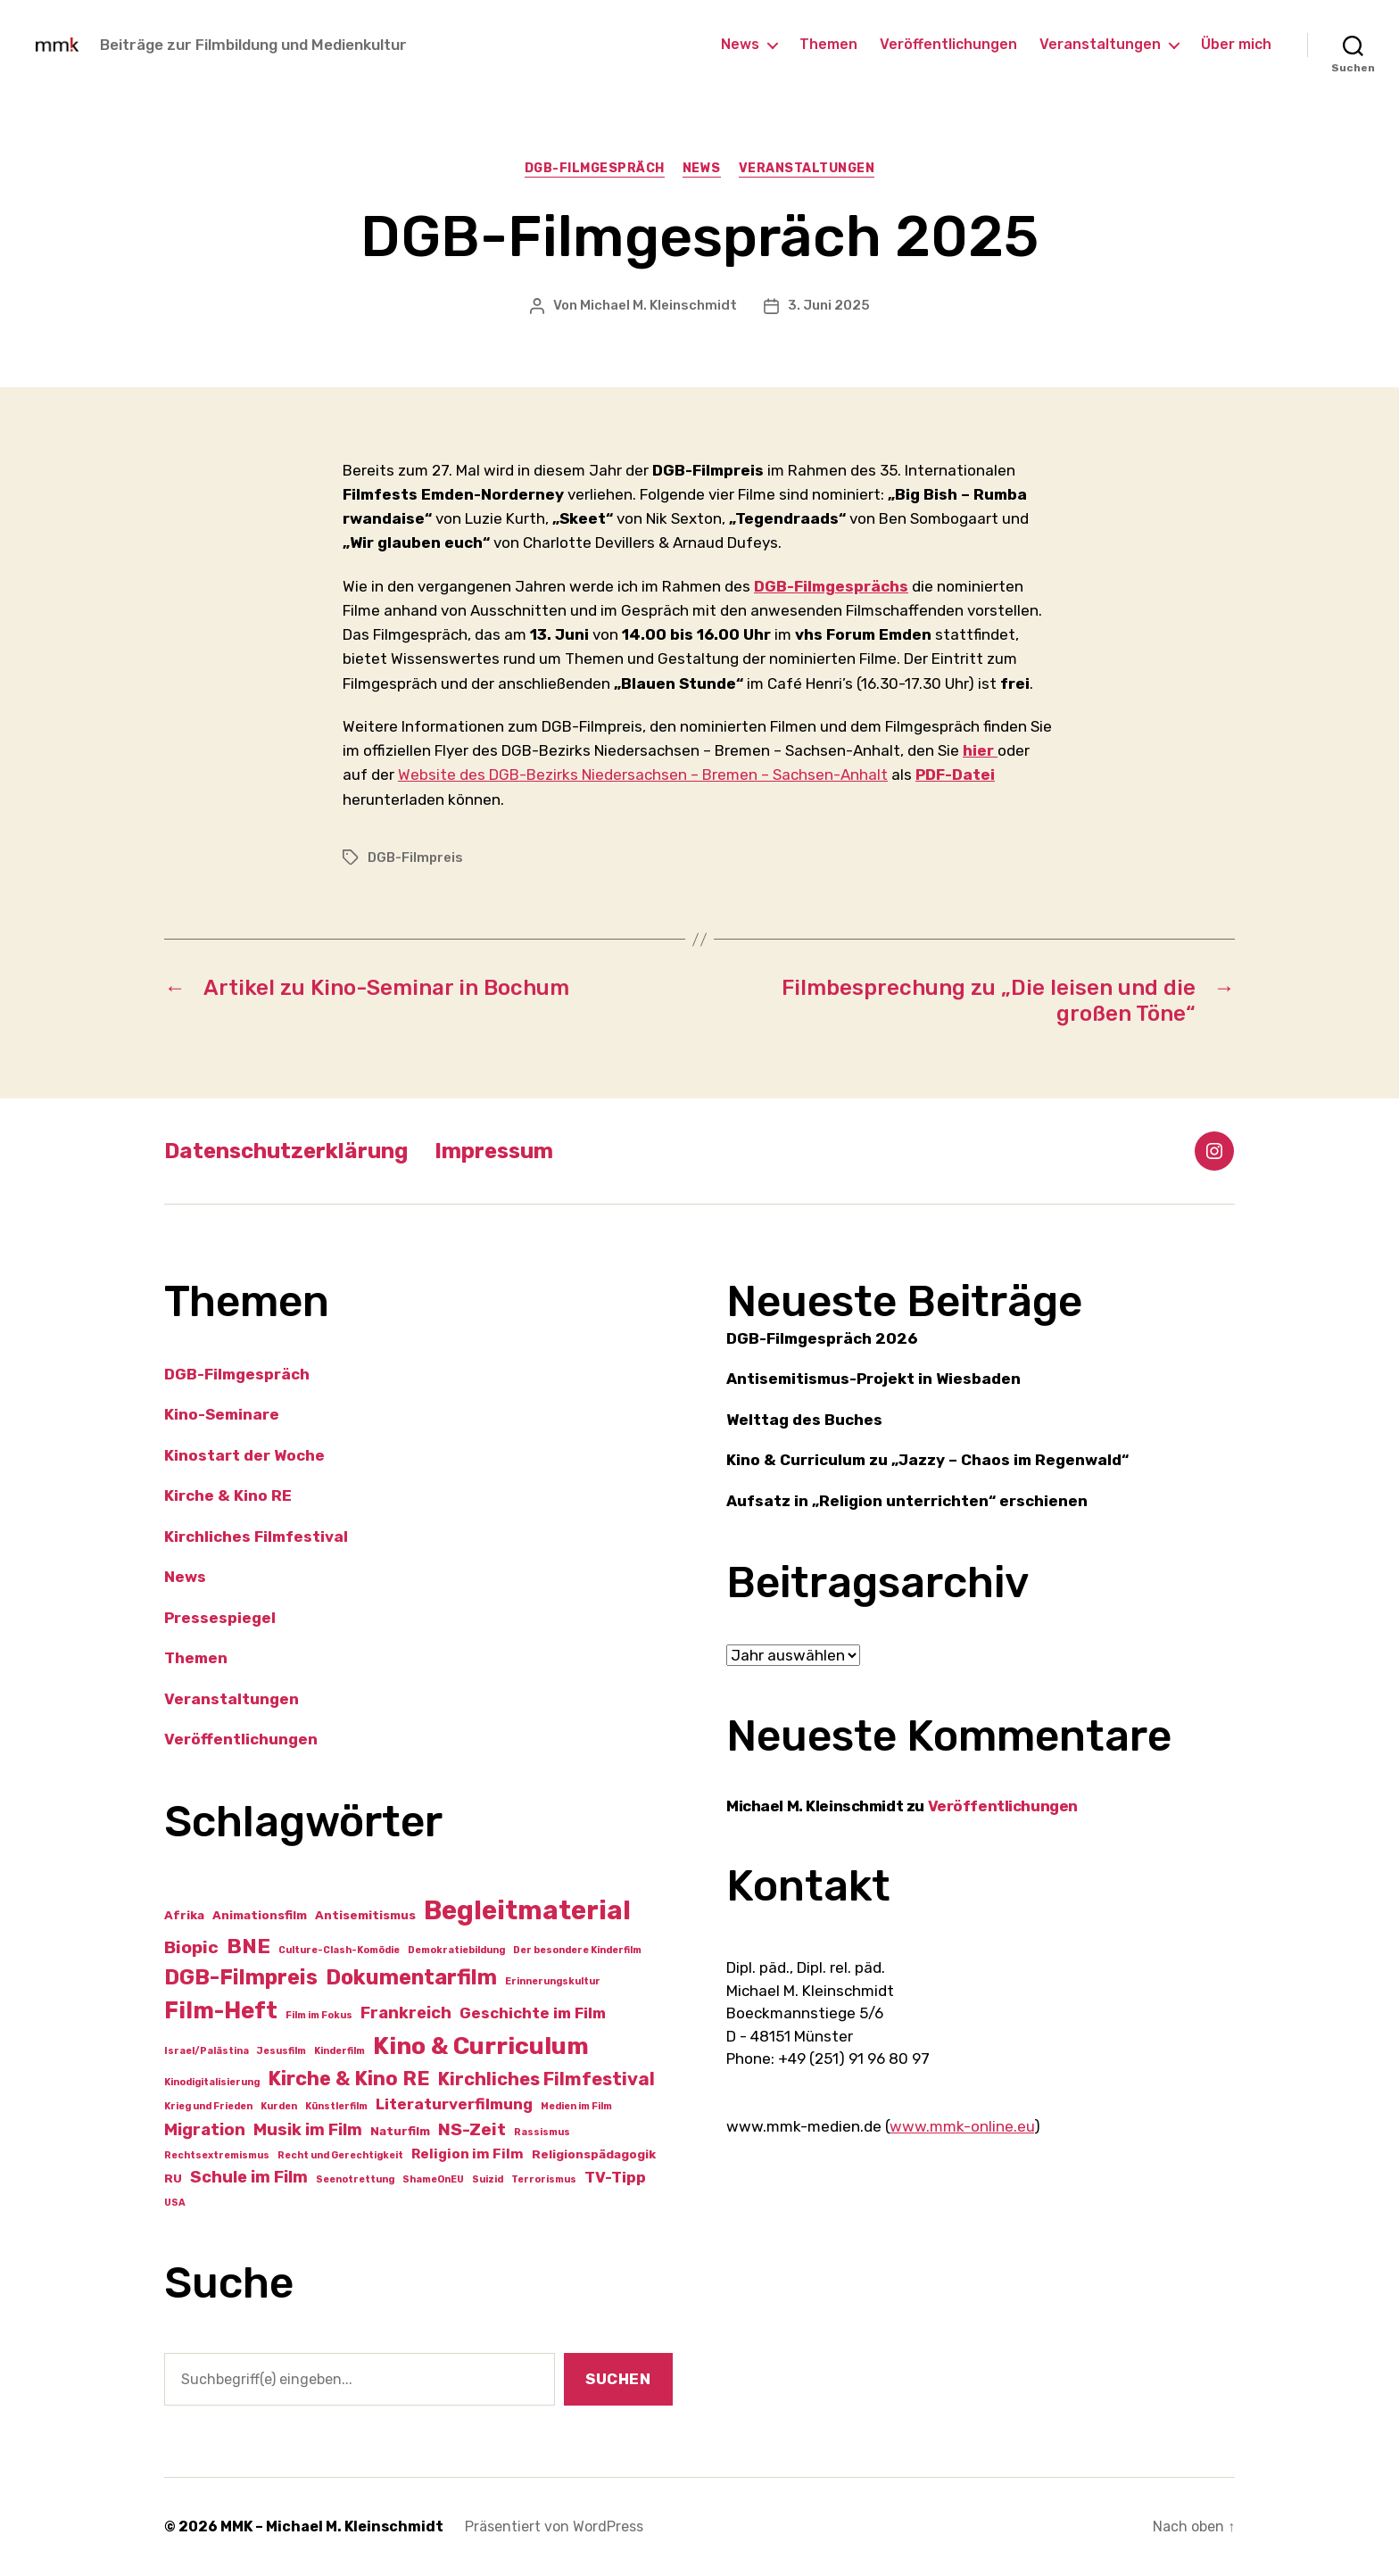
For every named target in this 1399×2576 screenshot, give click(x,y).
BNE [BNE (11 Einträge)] (248, 1946)
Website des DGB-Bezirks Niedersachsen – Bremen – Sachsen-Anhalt (643, 774)
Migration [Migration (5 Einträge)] (204, 2130)
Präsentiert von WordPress (554, 2526)
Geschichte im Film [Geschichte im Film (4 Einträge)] (532, 2013)
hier (980, 750)
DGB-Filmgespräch (595, 168)
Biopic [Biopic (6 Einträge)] (191, 1947)
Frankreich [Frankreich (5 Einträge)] (405, 2013)
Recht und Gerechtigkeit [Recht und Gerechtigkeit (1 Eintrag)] (340, 2155)
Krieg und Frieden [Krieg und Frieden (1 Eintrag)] (208, 2106)
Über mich (1236, 44)
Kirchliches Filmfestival (256, 1536)
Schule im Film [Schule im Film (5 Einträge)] (249, 2177)
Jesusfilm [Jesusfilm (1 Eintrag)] (281, 2051)
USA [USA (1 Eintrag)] (175, 2202)
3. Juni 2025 (829, 305)
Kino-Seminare (221, 1414)
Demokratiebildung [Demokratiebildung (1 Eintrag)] (456, 1950)
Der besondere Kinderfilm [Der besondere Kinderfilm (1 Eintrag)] (577, 1950)
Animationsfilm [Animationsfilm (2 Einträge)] (259, 1915)
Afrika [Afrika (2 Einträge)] (184, 1915)
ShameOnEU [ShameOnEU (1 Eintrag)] (433, 2179)
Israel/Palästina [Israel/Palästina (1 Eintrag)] (206, 2051)
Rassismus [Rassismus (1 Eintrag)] (542, 2132)
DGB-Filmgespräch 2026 (821, 1338)
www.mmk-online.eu (962, 2126)
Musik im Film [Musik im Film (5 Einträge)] (307, 2130)
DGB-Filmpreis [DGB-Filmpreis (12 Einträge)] (241, 1977)
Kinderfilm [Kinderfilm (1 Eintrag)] (339, 2051)
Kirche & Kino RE (228, 1495)
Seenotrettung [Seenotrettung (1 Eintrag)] (355, 2179)
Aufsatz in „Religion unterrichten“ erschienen (907, 1501)
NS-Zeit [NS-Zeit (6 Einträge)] (472, 2129)
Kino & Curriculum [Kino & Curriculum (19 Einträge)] (481, 2046)
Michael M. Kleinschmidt (658, 305)
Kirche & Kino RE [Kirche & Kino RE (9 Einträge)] (349, 2078)
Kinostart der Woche (244, 1455)
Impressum (494, 1151)
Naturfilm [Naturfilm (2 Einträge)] (400, 2131)
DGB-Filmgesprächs (831, 586)
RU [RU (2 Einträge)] (173, 2178)
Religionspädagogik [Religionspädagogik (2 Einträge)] (594, 2154)
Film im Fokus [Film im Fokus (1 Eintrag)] (319, 2015)
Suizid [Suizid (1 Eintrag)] (487, 2179)
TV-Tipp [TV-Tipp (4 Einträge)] (615, 2177)
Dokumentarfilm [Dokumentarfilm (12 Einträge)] (411, 1977)
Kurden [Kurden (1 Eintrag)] (279, 2106)
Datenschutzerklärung (286, 1151)
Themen (828, 44)
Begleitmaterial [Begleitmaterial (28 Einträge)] (527, 1910)
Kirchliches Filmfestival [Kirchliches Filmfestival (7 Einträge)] (546, 2079)
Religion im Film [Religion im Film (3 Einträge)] (467, 2154)
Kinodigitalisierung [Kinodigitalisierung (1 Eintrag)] (212, 2082)
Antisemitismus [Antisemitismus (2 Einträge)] (365, 1915)
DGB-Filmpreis (415, 857)
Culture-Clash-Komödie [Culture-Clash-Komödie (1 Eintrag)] (339, 1950)
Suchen (617, 2379)
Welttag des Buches (804, 1420)
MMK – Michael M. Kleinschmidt (331, 2526)
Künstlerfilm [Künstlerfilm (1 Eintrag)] (336, 2106)
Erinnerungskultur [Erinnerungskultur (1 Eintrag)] (552, 1981)
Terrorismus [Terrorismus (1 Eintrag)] (543, 2179)
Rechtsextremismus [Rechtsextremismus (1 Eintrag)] (216, 2155)
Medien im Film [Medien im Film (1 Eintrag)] (576, 2106)
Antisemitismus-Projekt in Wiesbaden (873, 1378)
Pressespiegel (220, 1618)
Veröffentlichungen (948, 44)
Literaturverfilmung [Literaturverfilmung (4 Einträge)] (454, 2104)
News (740, 44)
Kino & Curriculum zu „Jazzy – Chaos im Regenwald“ (927, 1460)
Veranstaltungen (1100, 44)
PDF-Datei (955, 774)
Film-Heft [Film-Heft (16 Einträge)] (220, 2010)
